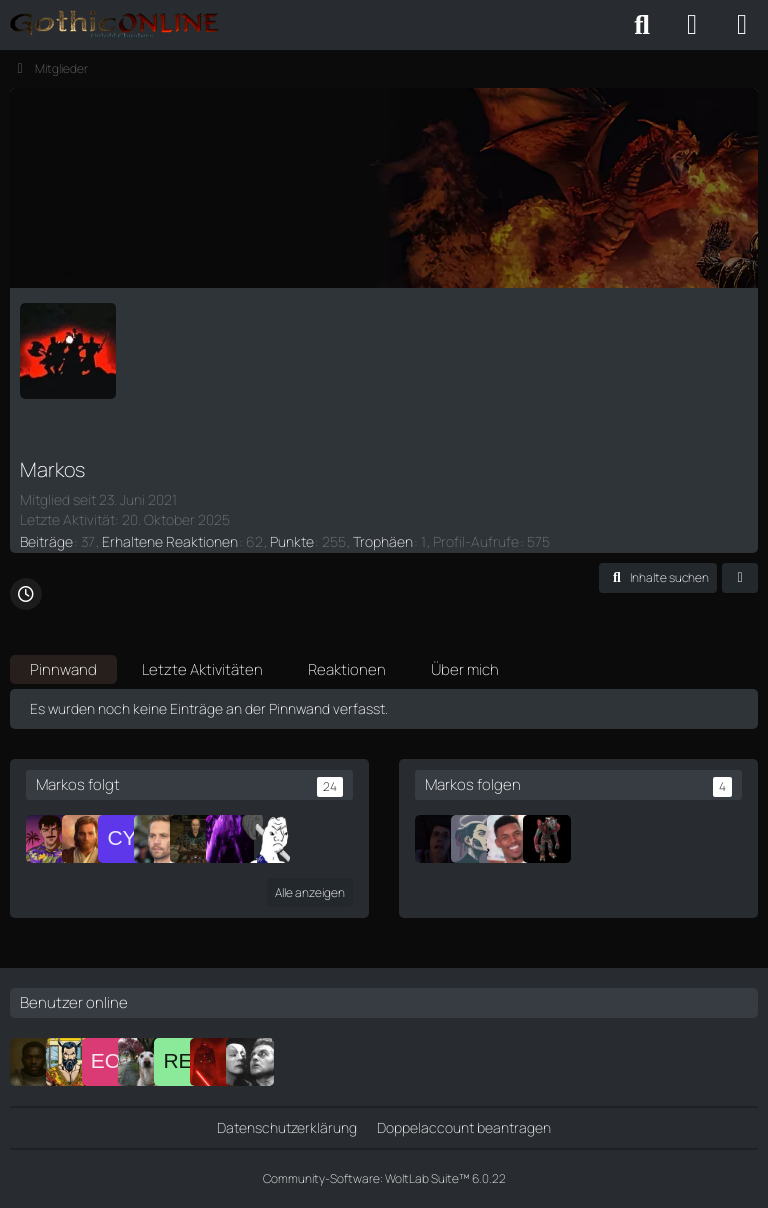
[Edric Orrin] (106, 1062)
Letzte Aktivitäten (202, 669)
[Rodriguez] (230, 839)
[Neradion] (266, 839)
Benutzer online (74, 1002)
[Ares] (86, 839)
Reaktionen (347, 669)
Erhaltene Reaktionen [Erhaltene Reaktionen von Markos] (170, 541)
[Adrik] (142, 1062)
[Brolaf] (70, 1062)
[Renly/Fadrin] (178, 1062)
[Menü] (742, 25)
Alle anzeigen (310, 892)
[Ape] (158, 839)
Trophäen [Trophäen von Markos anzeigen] (383, 541)
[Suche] (642, 25)
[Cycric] (122, 839)
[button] (658, 578)
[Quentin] (511, 839)
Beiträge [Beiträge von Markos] (46, 541)
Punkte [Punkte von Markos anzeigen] (292, 541)
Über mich (465, 669)
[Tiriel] (34, 1062)
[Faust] (250, 1062)
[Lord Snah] (547, 839)
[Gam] (439, 839)
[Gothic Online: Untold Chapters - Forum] (114, 25)
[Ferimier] (214, 1062)
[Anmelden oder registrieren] (692, 25)
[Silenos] (194, 839)
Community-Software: (384, 1178)
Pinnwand (63, 669)
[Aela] (475, 839)
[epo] (50, 839)
